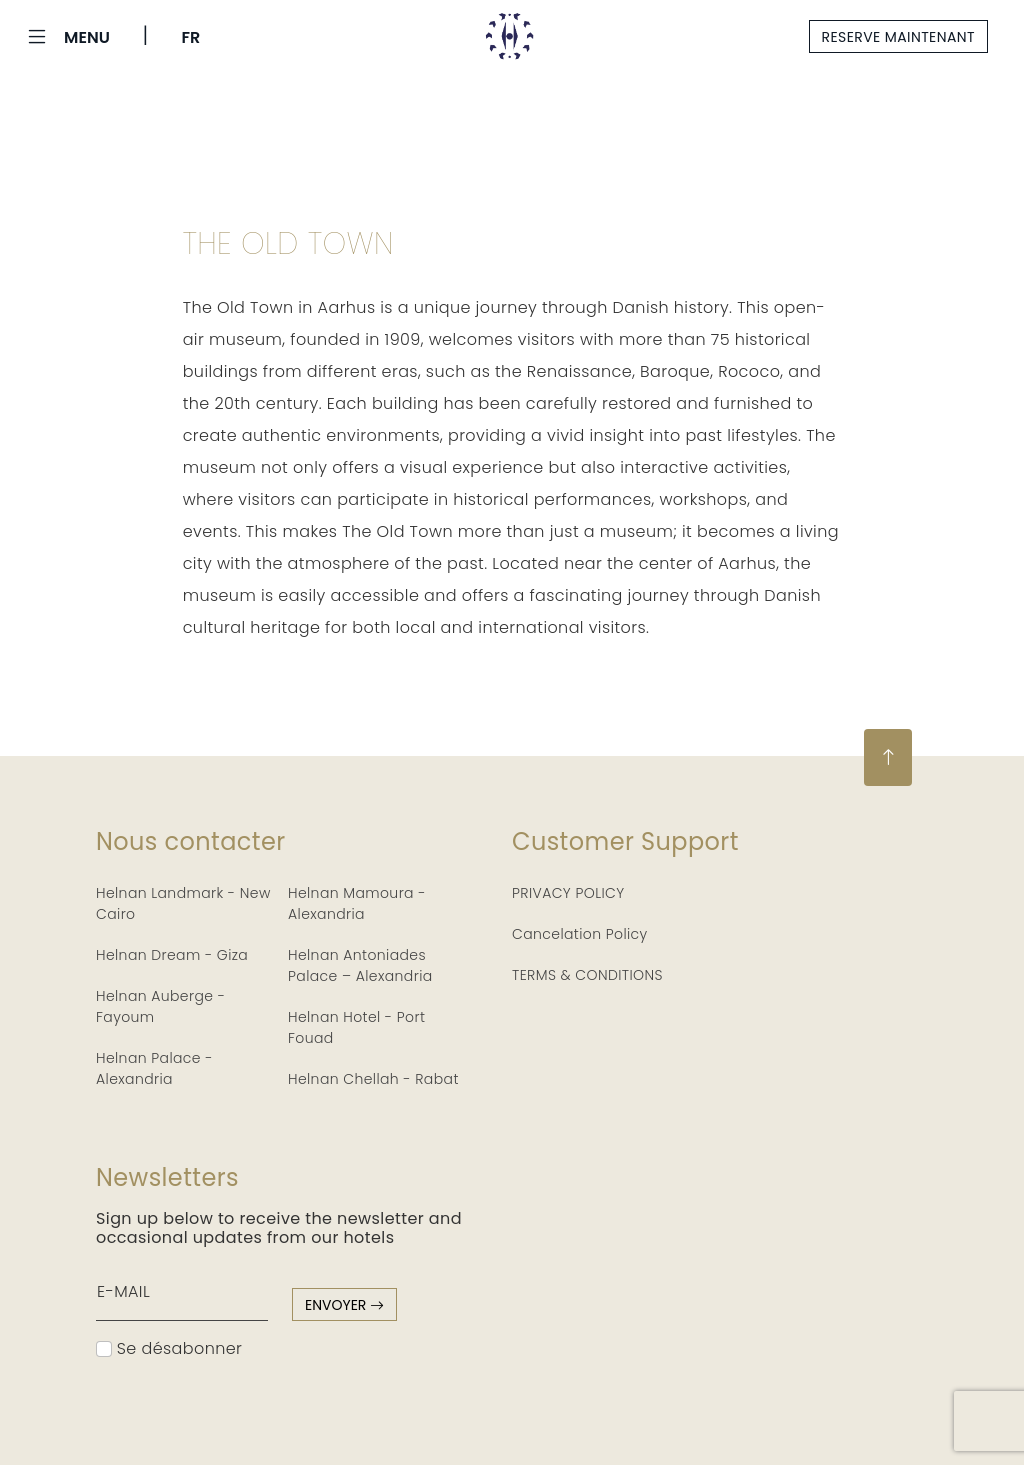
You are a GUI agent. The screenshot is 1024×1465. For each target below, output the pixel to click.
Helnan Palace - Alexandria (154, 1068)
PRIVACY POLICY (568, 893)
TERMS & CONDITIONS (587, 975)
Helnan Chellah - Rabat (373, 1079)
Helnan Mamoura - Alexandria (357, 903)
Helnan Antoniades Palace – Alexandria (360, 965)
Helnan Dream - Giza (172, 955)
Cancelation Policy (580, 934)
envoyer (344, 1305)
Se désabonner (169, 1348)
